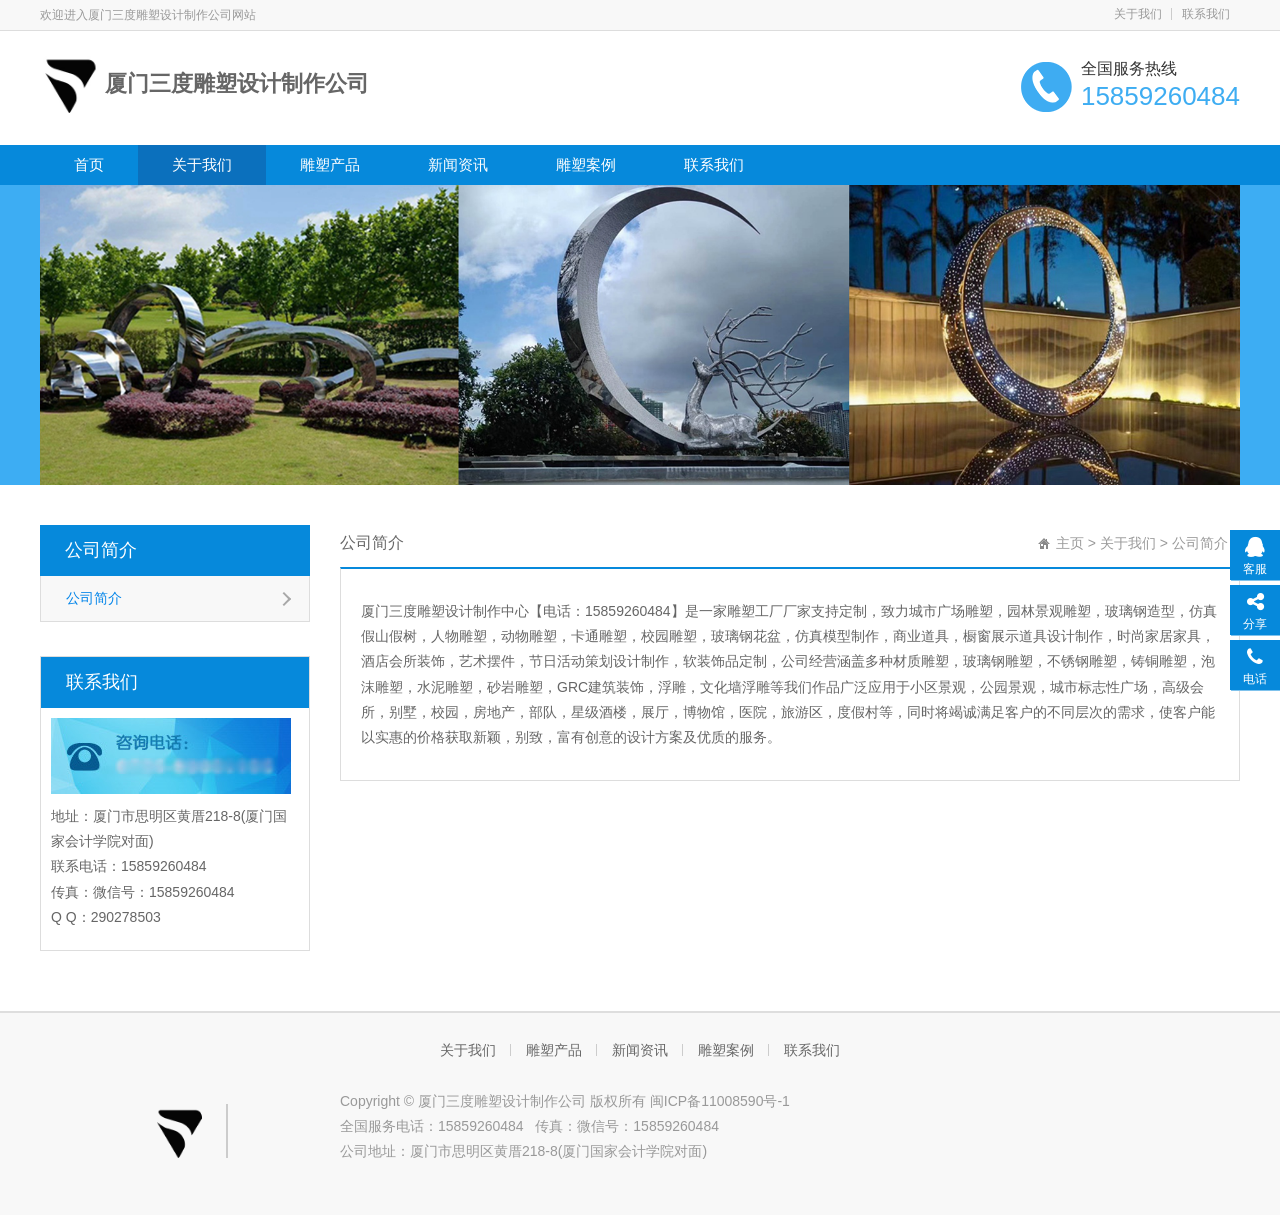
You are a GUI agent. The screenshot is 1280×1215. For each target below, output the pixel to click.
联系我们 (1206, 14)
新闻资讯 (458, 164)
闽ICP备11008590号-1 (720, 1101)
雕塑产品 (330, 164)
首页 (89, 164)
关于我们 (1138, 14)
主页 (1070, 543)
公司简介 (101, 550)
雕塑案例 (586, 164)
